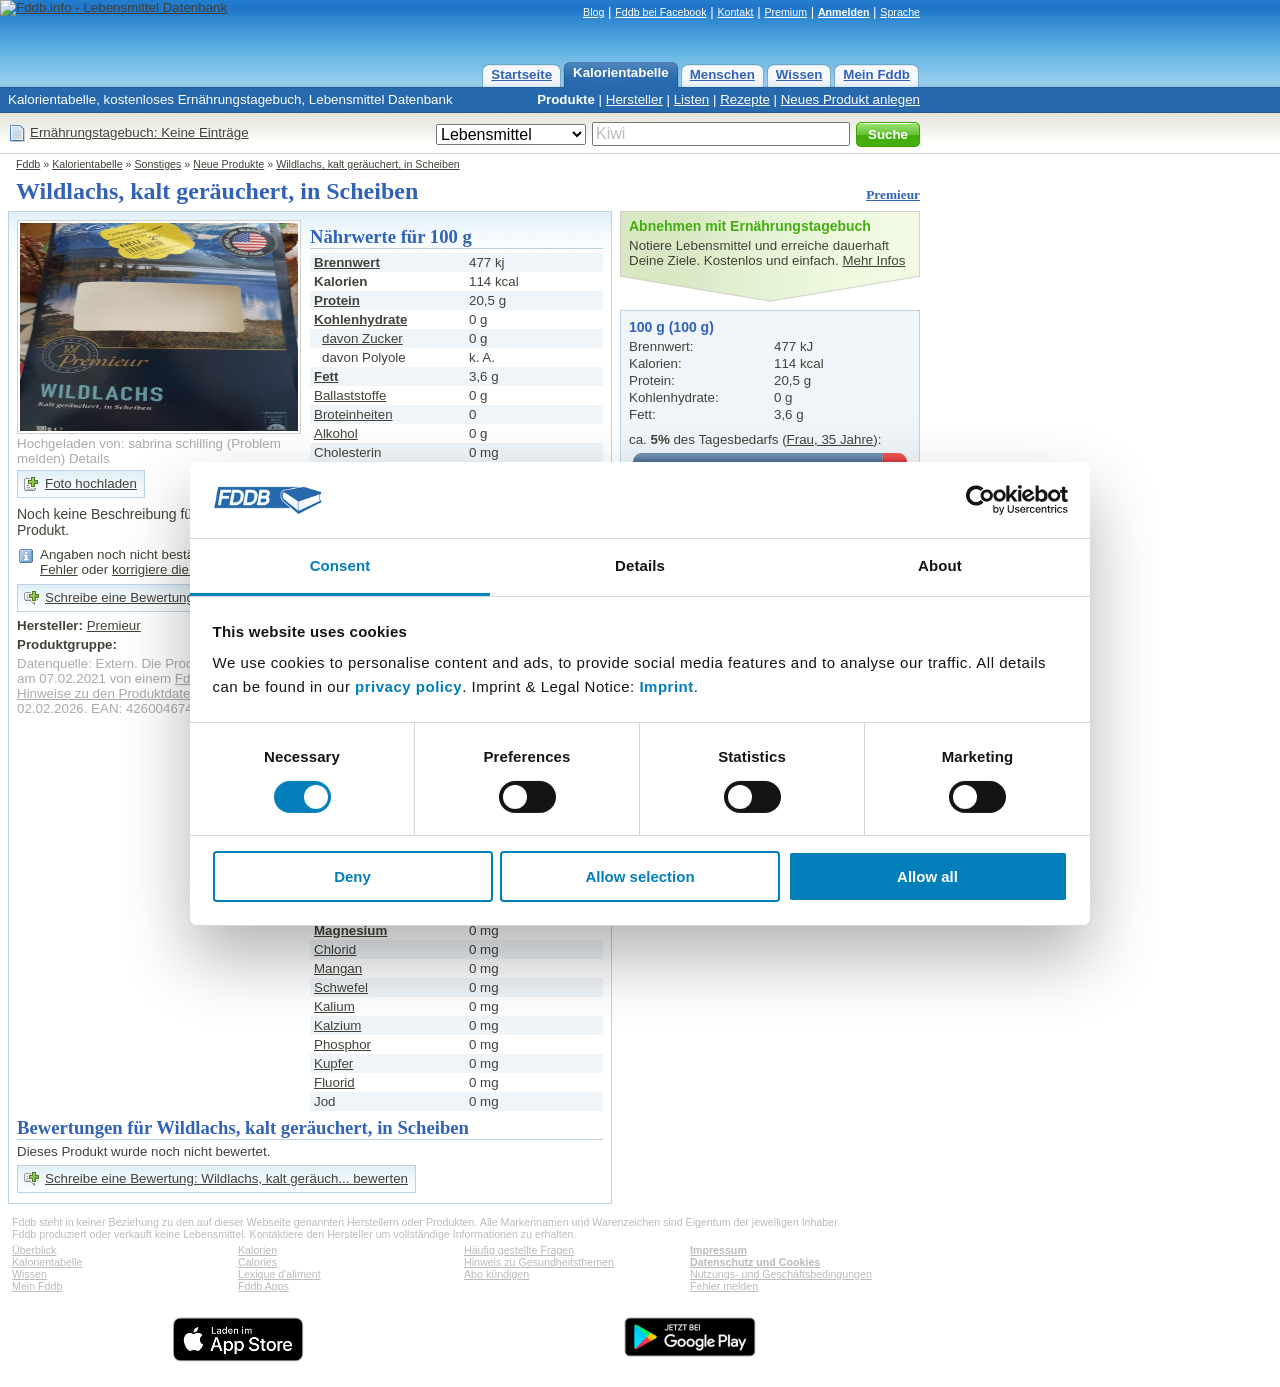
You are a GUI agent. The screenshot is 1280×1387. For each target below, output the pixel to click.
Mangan (338, 968)
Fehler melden (724, 1286)
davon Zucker (362, 338)
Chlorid (335, 949)
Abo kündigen (496, 1274)
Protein (337, 300)
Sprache (900, 12)
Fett (326, 376)
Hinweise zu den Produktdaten (107, 693)
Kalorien (257, 1250)
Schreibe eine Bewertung (119, 597)
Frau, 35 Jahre (830, 439)
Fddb (28, 164)
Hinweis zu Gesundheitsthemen (539, 1262)
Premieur (893, 194)
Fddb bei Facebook (660, 12)
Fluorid (334, 1082)
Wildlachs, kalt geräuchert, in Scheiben (368, 164)
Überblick (34, 1250)
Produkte (566, 99)
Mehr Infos (873, 260)
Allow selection (639, 876)
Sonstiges (158, 164)
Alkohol (336, 433)
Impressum (718, 1250)
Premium (785, 12)
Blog (593, 12)
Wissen (799, 74)
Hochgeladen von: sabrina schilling (120, 443)
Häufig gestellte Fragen (519, 1250)
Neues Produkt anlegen (850, 99)
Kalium (334, 1006)
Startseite (521, 74)
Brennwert (347, 262)
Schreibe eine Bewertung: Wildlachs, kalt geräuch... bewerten (226, 1178)
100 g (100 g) (671, 327)
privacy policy (408, 686)
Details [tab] (640, 565)
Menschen (722, 74)
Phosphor (342, 1044)
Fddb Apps (263, 1286)
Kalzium (337, 1025)
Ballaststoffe (350, 395)
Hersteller (634, 99)
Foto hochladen (91, 483)
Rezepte (745, 99)
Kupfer (333, 1063)
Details (89, 458)
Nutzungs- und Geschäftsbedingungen (781, 1274)
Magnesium (350, 930)
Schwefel (341, 987)
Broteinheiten (353, 414)
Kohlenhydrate (360, 319)
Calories (257, 1262)
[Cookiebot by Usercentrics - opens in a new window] (980, 500)
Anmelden (844, 12)
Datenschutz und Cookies (755, 1262)
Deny (352, 876)
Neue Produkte (228, 164)
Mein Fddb (876, 74)
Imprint (666, 686)
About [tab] (940, 565)
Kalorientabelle (621, 72)
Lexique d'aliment (279, 1274)
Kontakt (735, 12)
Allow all (927, 876)
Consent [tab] (340, 565)
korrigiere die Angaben (178, 569)
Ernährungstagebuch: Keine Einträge (139, 132)
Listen (692, 99)
